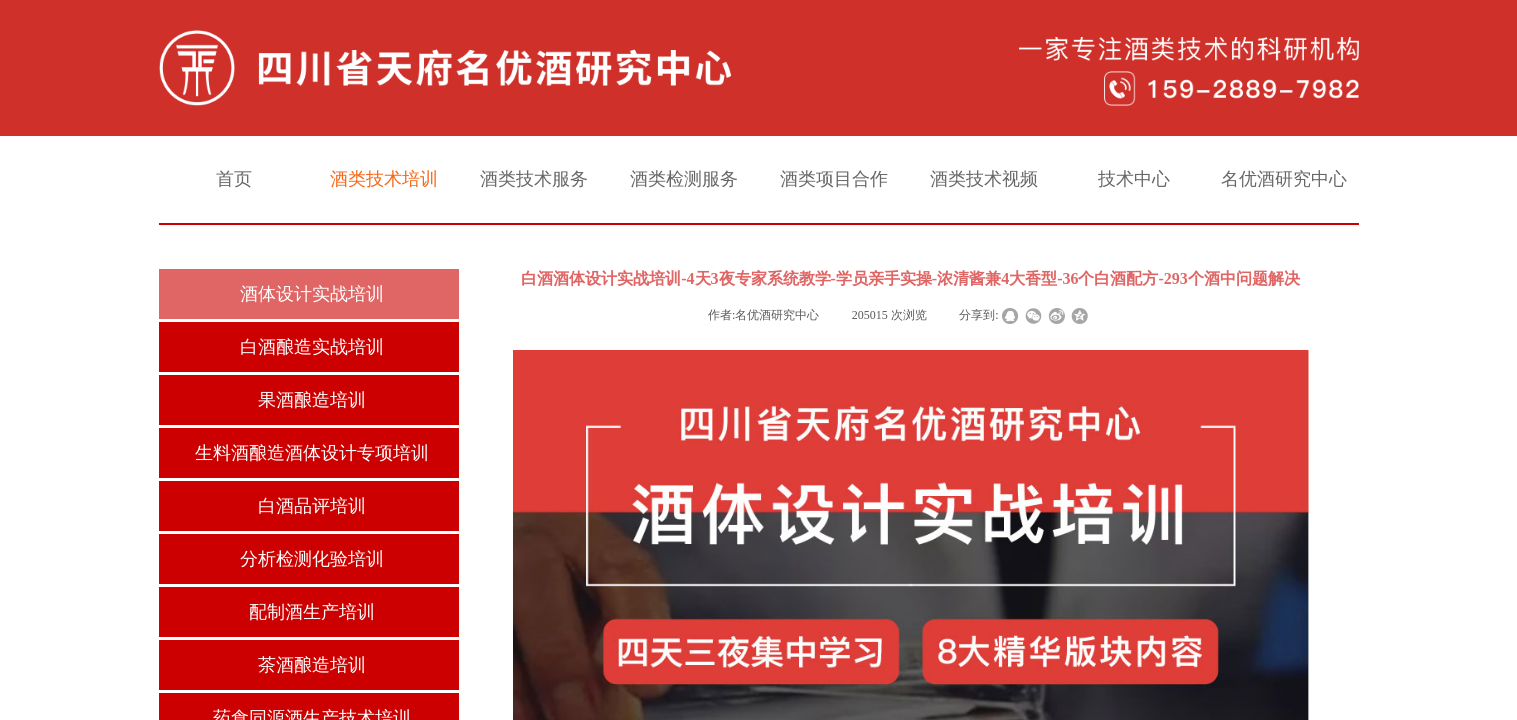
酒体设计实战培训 (312, 294)
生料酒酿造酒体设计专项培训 (312, 453)
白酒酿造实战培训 (312, 347)
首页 (234, 179)
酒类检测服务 (684, 179)
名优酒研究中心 (1284, 179)
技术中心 (1134, 179)
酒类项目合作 (834, 179)
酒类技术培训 (384, 179)
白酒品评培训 (312, 506)
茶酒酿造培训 (312, 665)
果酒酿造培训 (312, 400)
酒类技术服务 (534, 179)
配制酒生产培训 (312, 612)
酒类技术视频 (984, 179)
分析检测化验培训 (312, 559)
